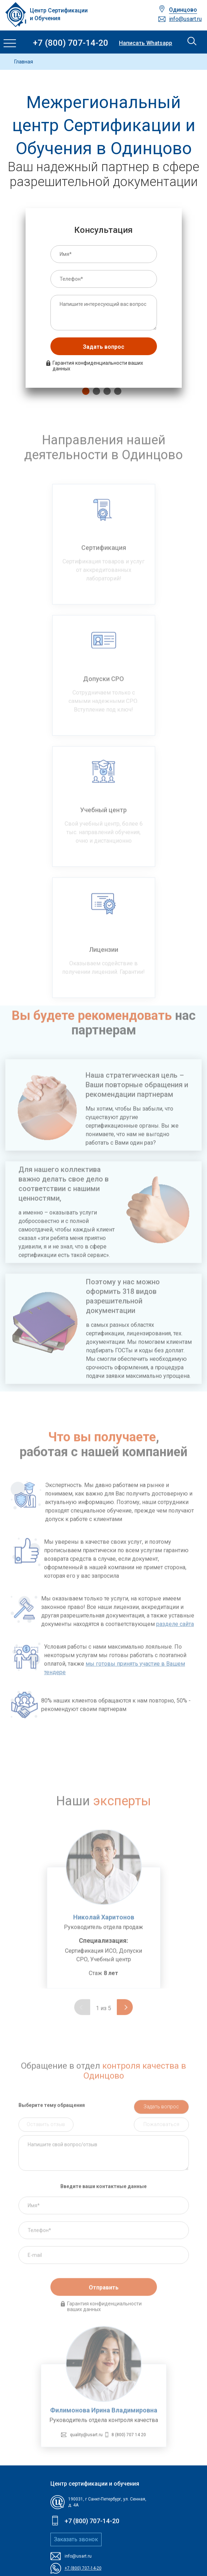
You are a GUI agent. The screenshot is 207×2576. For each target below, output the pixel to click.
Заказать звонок (76, 2539)
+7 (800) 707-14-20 (70, 43)
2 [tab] (94, 390)
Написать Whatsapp (145, 43)
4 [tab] (116, 390)
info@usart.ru (185, 19)
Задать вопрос (103, 346)
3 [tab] (105, 390)
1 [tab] (84, 390)
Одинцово (183, 9)
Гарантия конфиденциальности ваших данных (98, 365)
